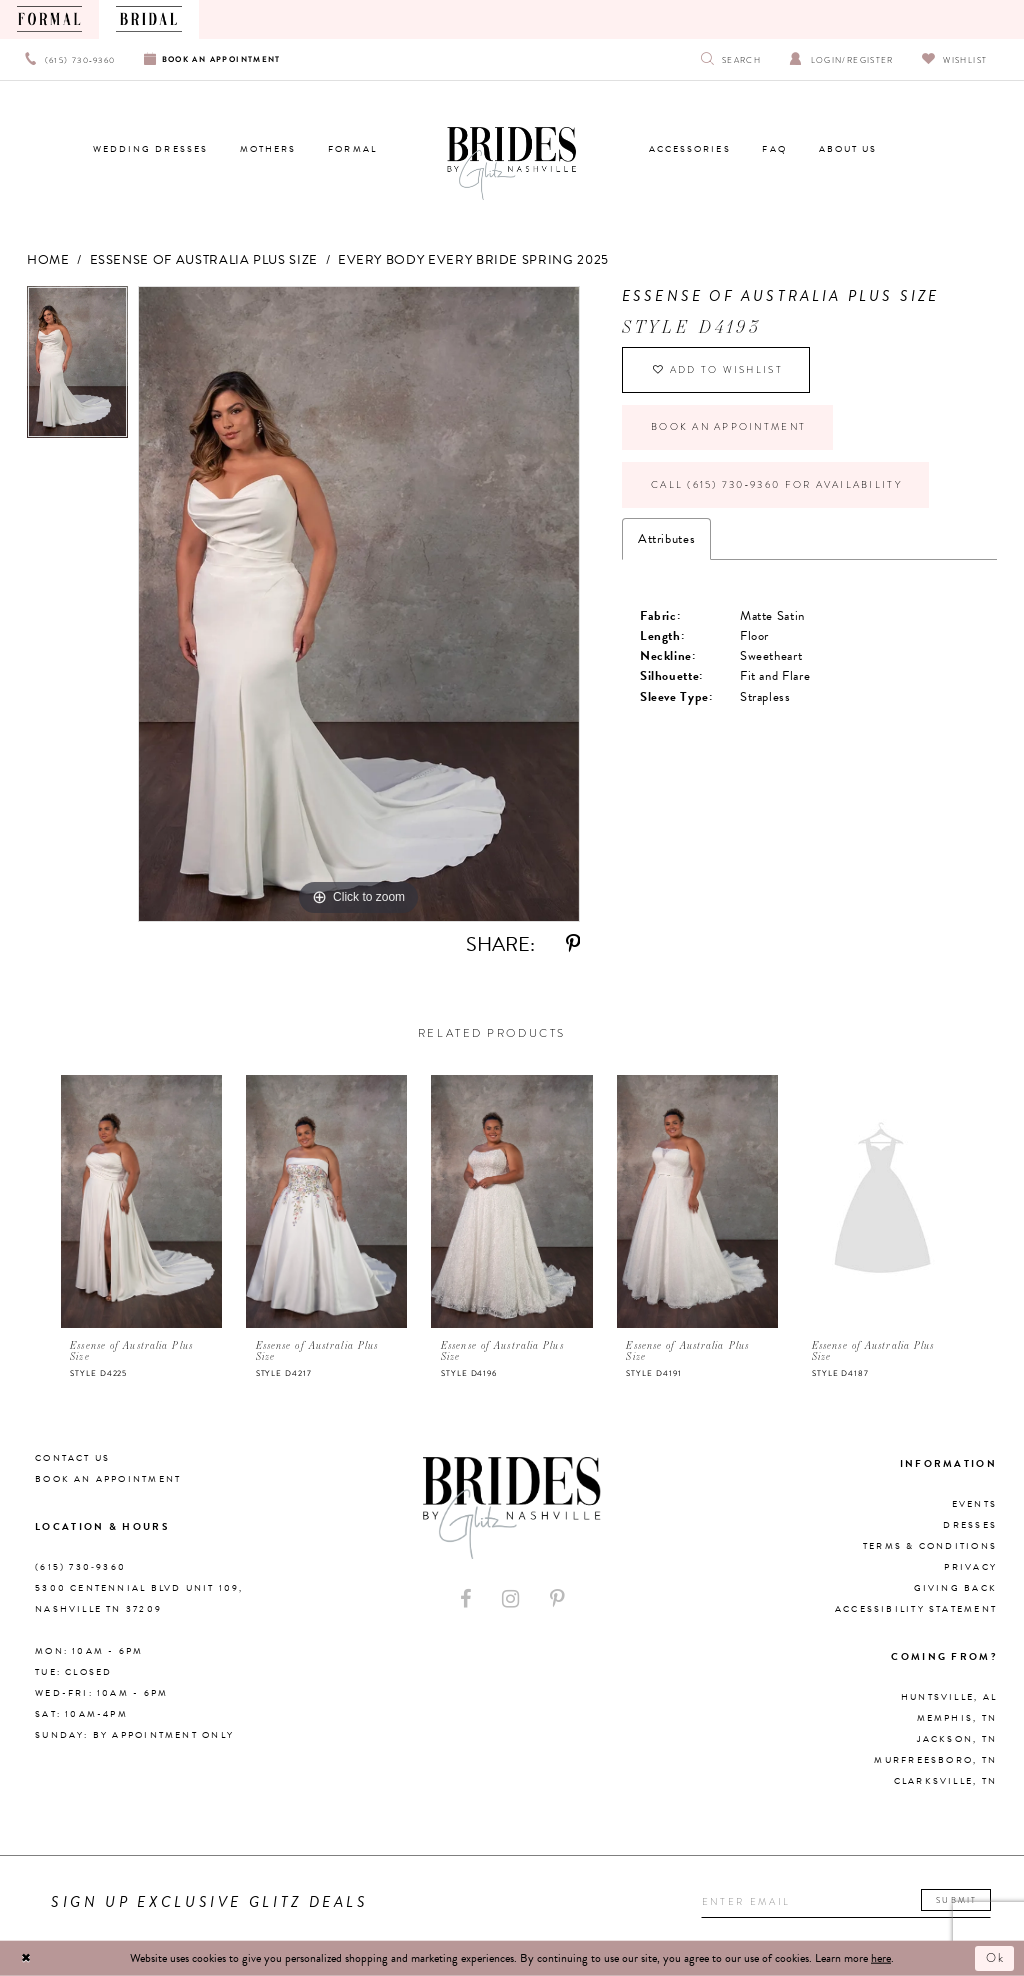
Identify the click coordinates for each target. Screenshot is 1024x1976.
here (881, 1958)
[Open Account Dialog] (841, 59)
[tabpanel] (77, 367)
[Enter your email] (846, 1902)
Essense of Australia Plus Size (204, 260)
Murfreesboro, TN (935, 1760)
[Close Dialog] (26, 1958)
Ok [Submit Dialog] (996, 1958)
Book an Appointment (728, 427)
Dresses (970, 1525)
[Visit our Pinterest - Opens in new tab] (557, 1599)
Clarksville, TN (945, 1781)
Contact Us (72, 1458)
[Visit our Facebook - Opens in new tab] (466, 1599)
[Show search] (731, 59)
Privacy (970, 1567)
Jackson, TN (957, 1739)
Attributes (666, 539)
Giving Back (955, 1588)
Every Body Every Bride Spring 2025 (473, 260)
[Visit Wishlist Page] (954, 59)
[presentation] (141, 1202)
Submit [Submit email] (956, 1900)
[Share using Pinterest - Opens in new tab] (573, 944)
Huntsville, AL (949, 1697)
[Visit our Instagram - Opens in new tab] (510, 1599)
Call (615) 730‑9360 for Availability (776, 485)
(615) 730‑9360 (80, 1567)
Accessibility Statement (916, 1609)
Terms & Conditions (930, 1546)
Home (48, 260)
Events (974, 1504)
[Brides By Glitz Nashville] (511, 164)
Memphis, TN (957, 1718)
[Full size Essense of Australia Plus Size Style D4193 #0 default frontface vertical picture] (359, 604)
